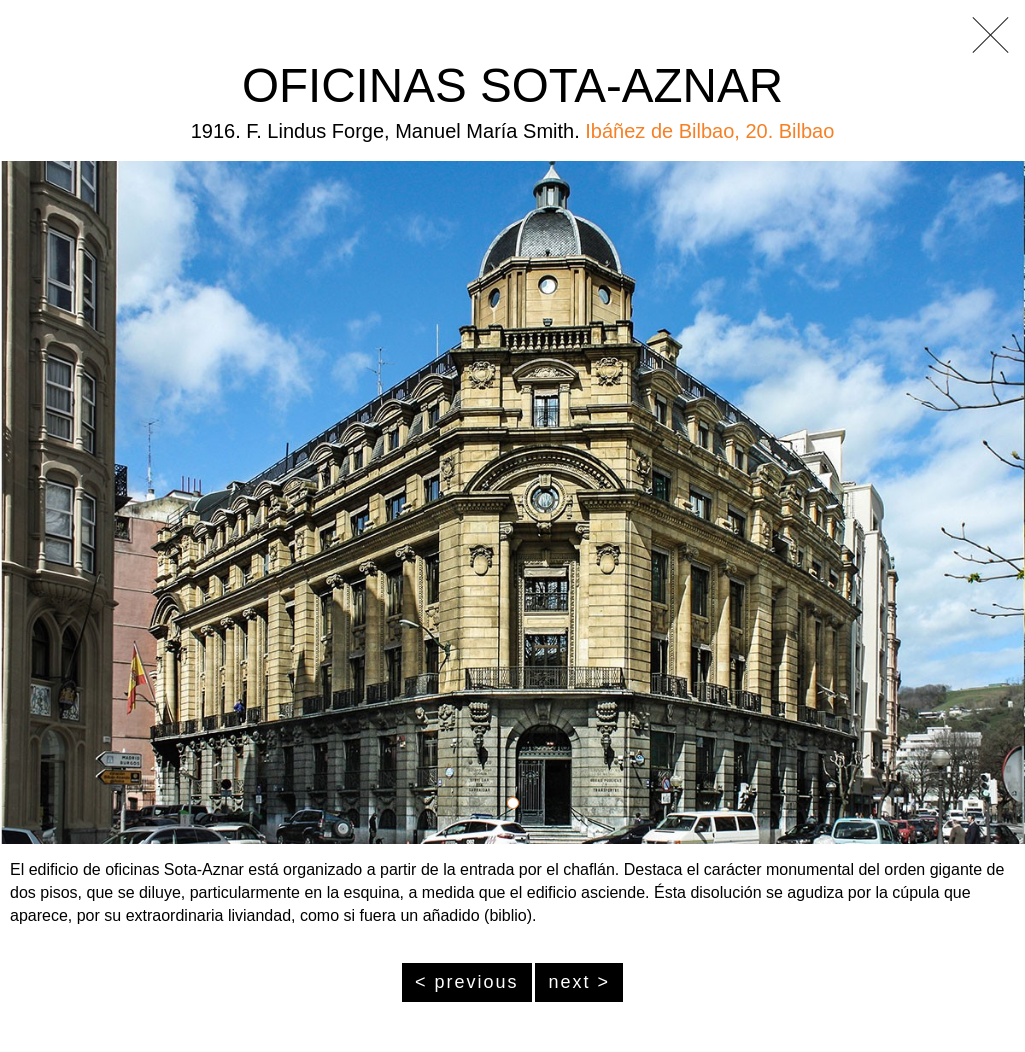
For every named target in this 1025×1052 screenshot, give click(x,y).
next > (579, 982)
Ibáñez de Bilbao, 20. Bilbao (709, 131)
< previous (467, 982)
